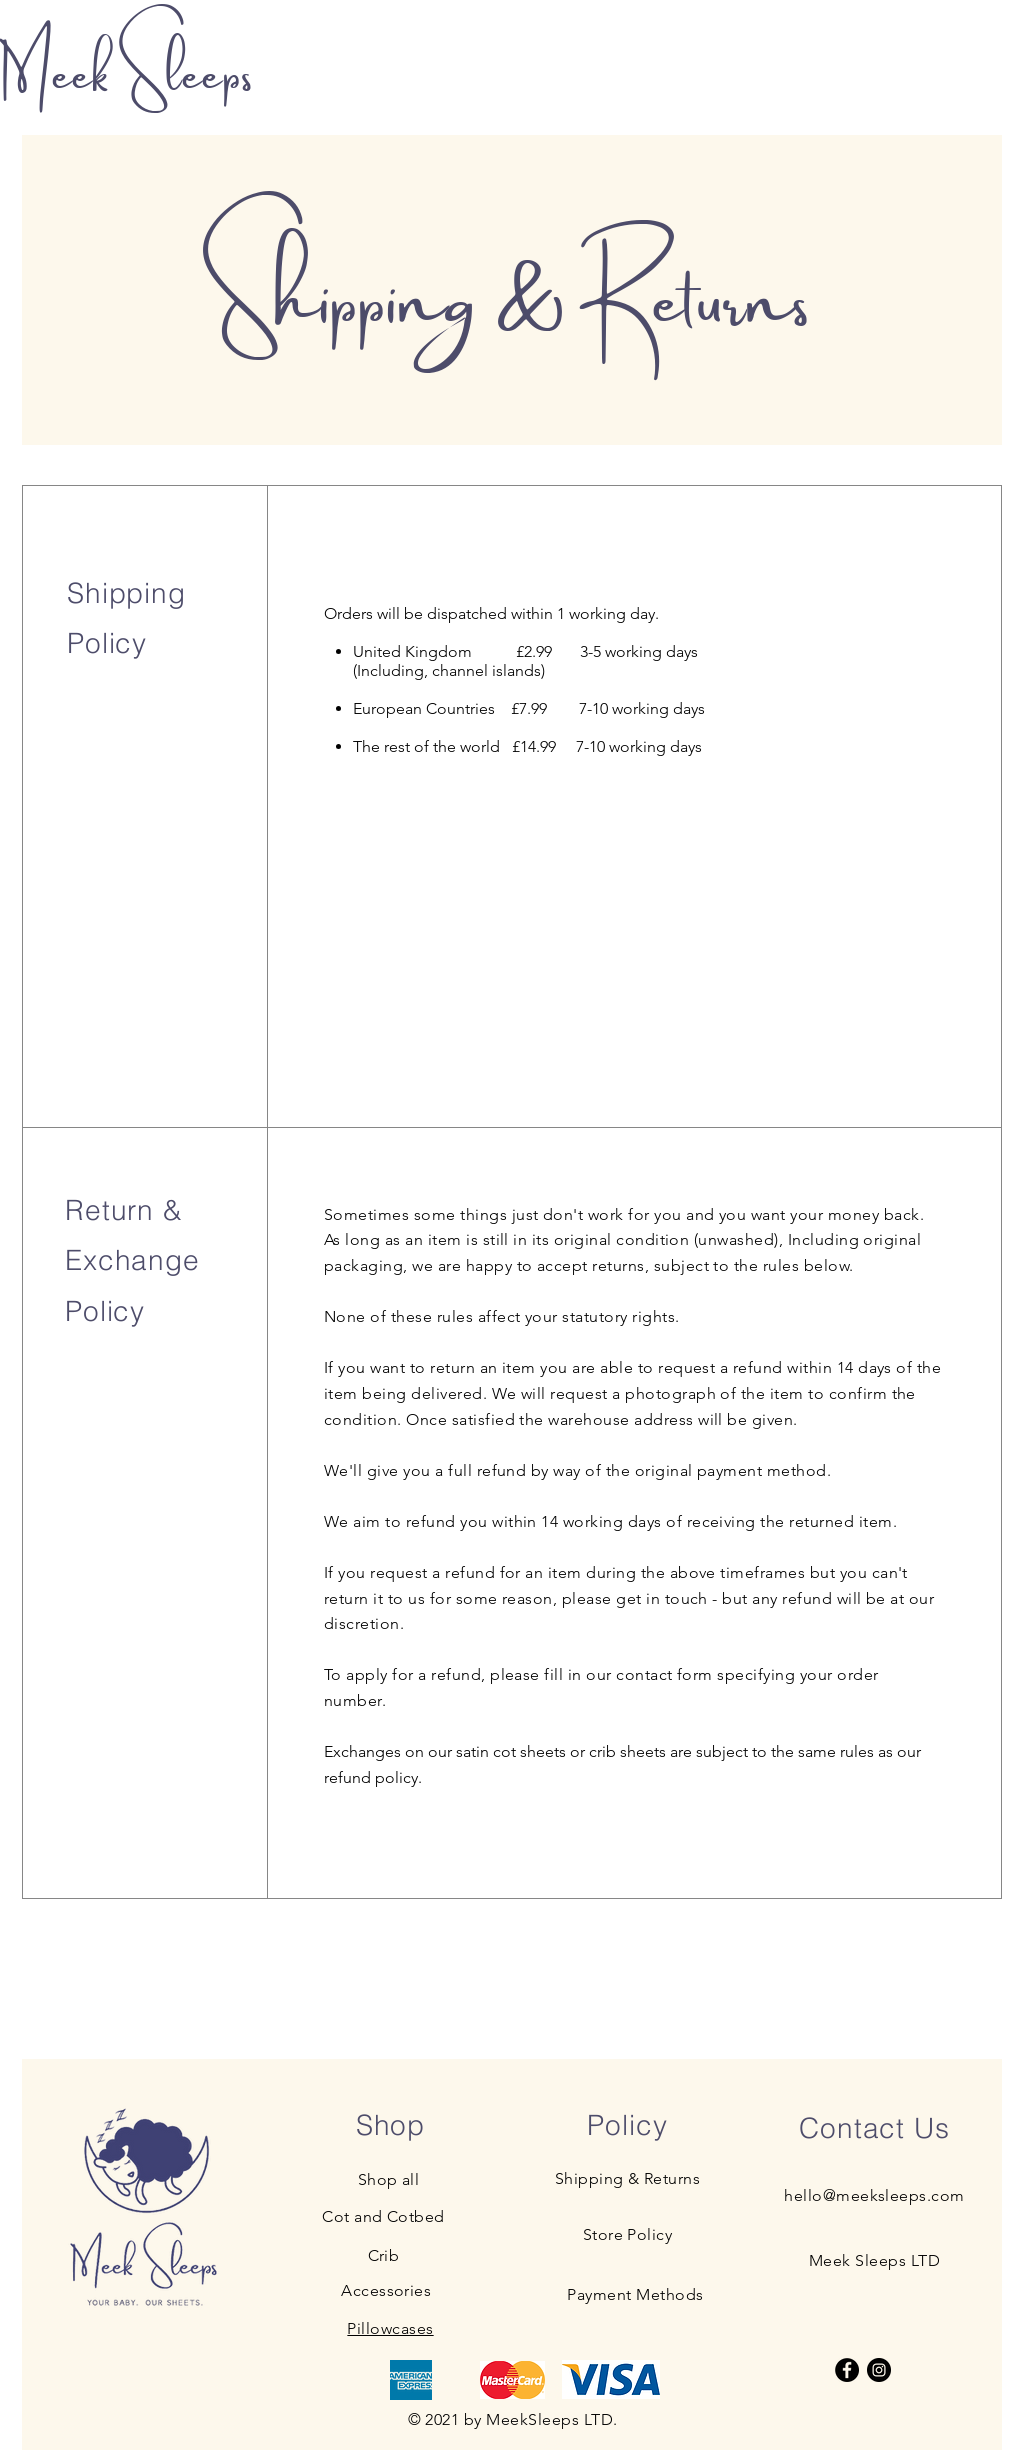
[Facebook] (847, 2370)
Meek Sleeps (130, 67)
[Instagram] (879, 2370)
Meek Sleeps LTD (874, 2260)
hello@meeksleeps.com (874, 2195)
